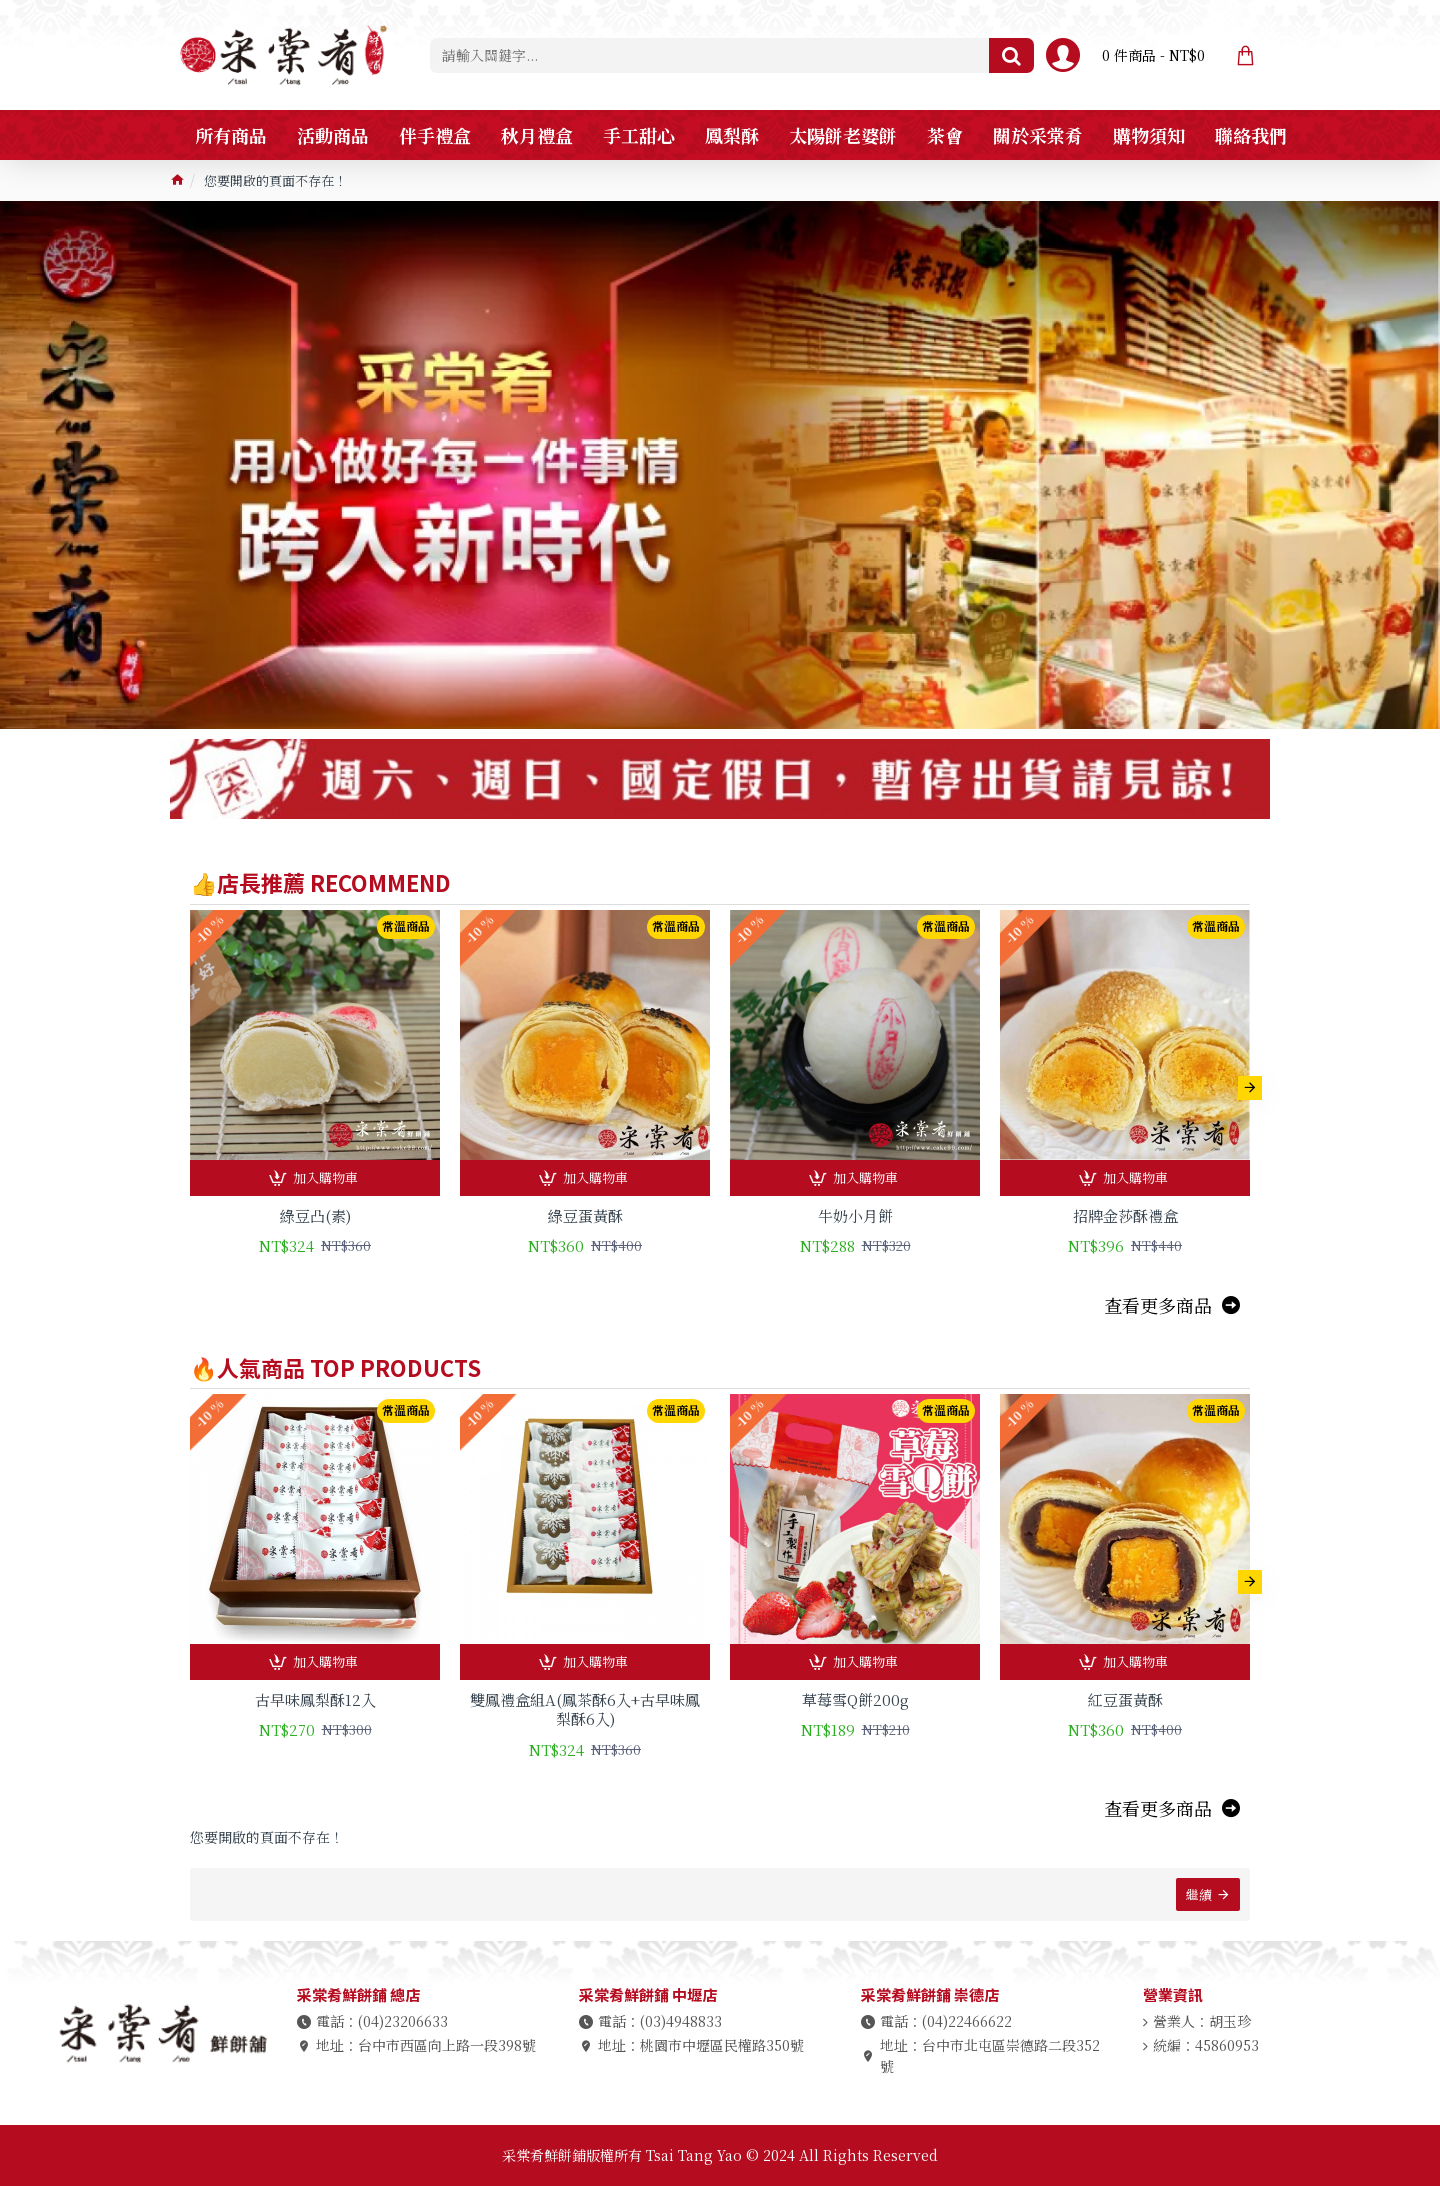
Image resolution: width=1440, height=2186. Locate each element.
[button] (1250, 1088)
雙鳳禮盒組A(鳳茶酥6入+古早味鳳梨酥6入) (585, 1709)
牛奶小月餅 (855, 1216)
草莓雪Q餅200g (855, 1700)
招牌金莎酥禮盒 (1125, 1216)
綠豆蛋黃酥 (585, 1216)
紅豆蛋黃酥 (1125, 1700)
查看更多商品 (1158, 1305)
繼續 (1199, 1894)
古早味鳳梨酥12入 (315, 1700)
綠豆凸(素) (315, 1216)
